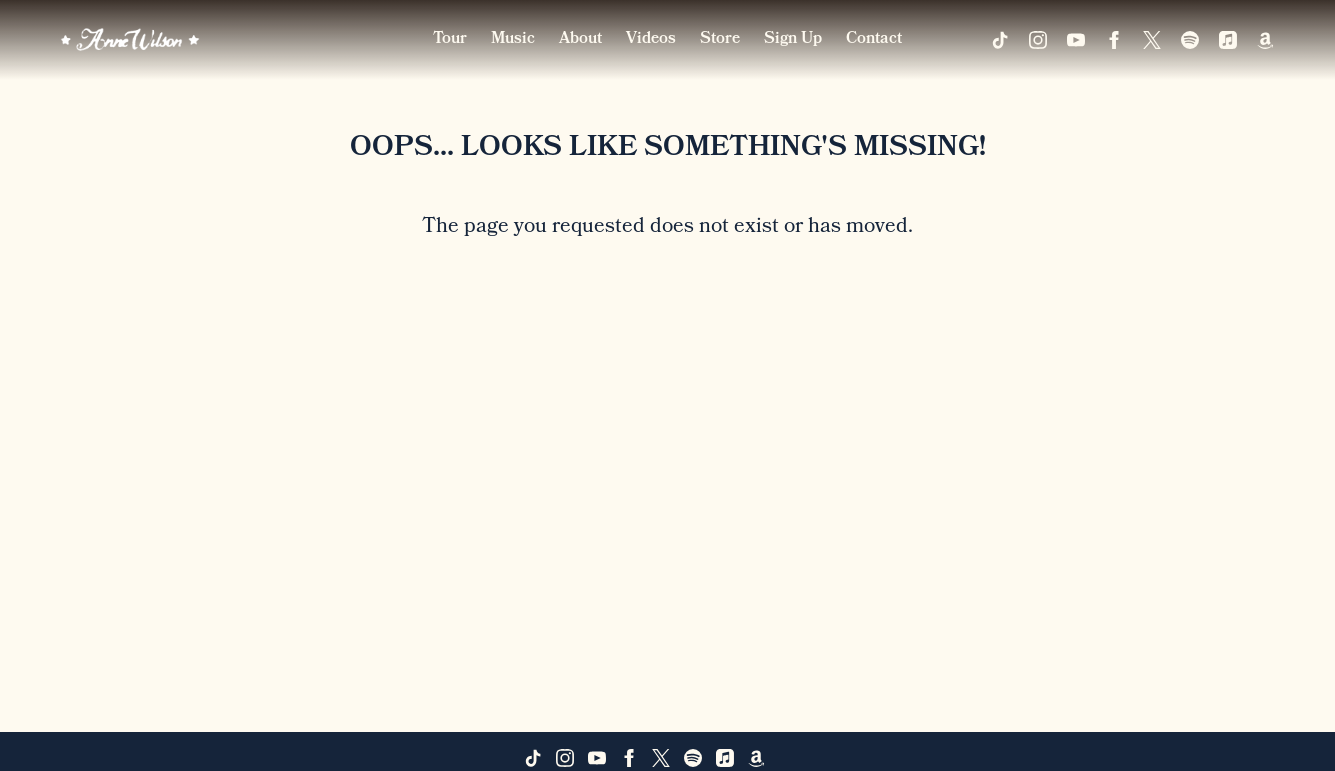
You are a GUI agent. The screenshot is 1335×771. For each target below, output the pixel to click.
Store (720, 40)
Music (513, 40)
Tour (450, 40)
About (580, 40)
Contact (874, 40)
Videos (651, 40)
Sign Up (793, 40)
